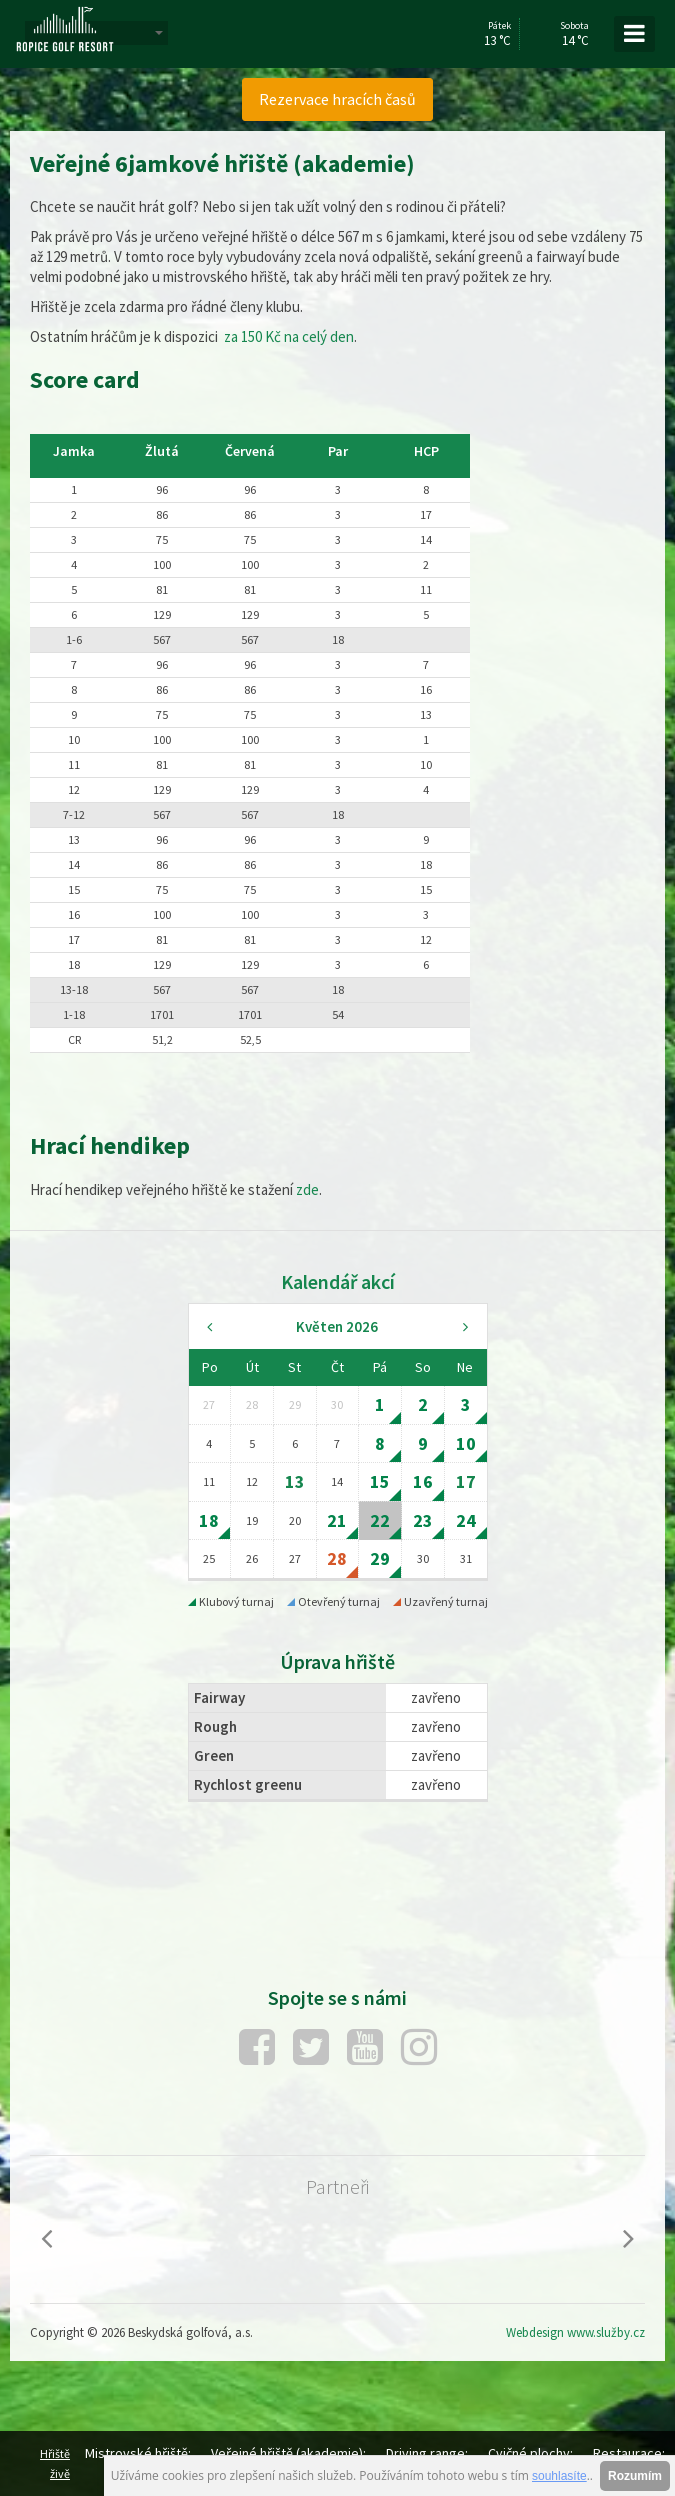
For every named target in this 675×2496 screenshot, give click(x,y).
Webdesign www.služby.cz (575, 2332)
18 (209, 1520)
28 (337, 1558)
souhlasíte (559, 2476)
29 (380, 1558)
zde (307, 1189)
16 (423, 1481)
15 (380, 1481)
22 (380, 1520)
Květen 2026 (337, 1326)
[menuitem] (337, 99)
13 (295, 1481)
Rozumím (635, 2476)
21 (337, 1520)
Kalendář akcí (338, 1281)
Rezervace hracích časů (337, 99)
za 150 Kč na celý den (287, 336)
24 (466, 1520)
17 (466, 1481)
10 (466, 1443)
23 (423, 1520)
